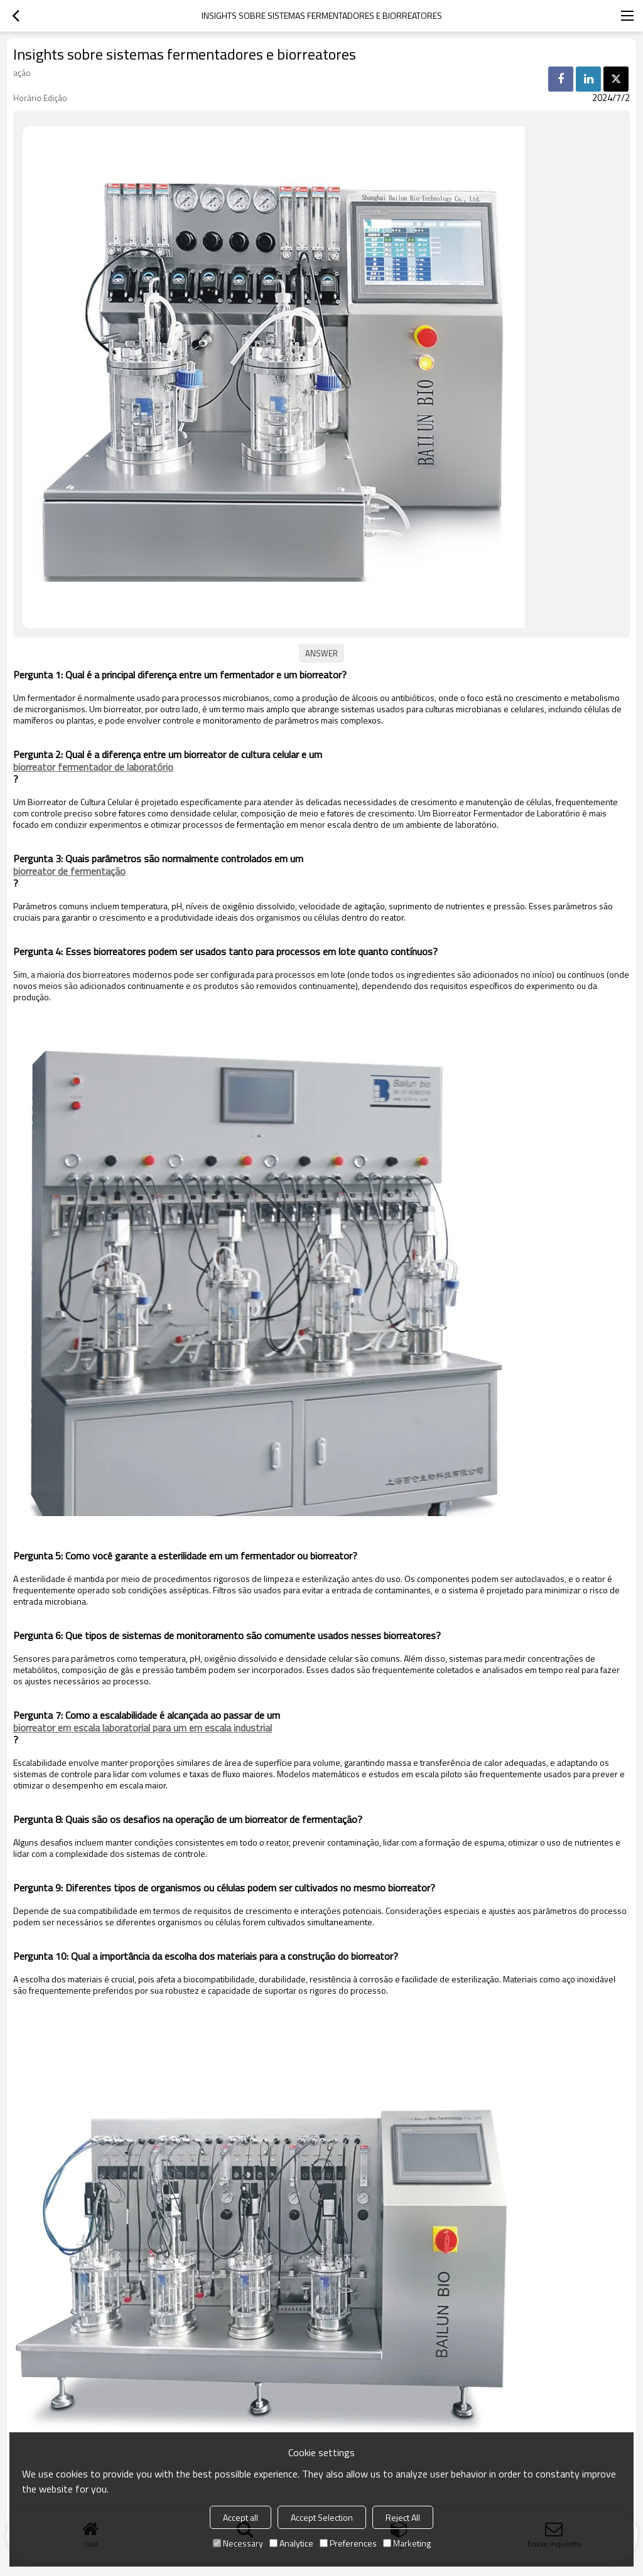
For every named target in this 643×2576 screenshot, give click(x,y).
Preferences (348, 2543)
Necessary (238, 2543)
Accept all (240, 2517)
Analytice (291, 2543)
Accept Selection (322, 2517)
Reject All (403, 2517)
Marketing (407, 2543)
